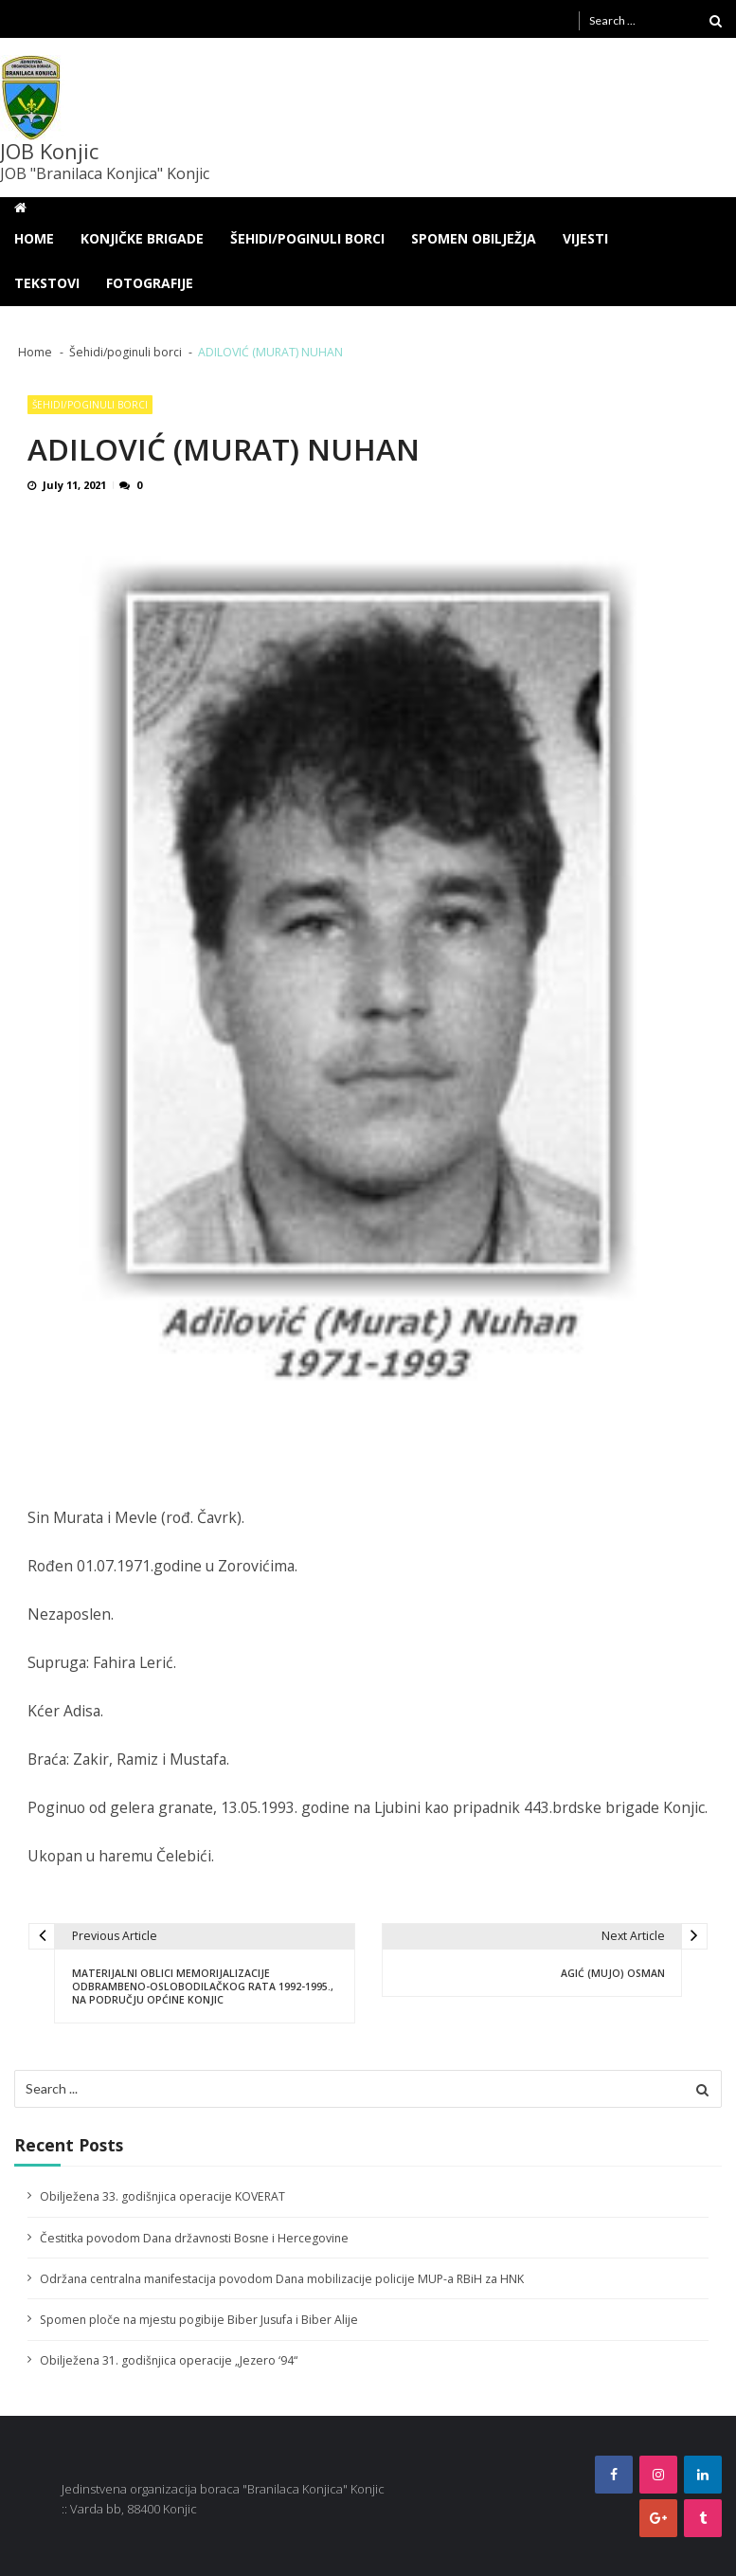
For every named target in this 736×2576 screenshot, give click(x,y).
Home (34, 238)
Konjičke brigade (142, 238)
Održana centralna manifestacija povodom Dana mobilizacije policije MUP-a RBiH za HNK (282, 2279)
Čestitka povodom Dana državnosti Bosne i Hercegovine (194, 2238)
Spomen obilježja (473, 238)
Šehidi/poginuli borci (307, 238)
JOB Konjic (49, 150)
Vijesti (585, 238)
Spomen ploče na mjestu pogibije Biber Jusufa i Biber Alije (199, 2320)
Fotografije (149, 283)
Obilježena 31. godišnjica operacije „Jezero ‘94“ (168, 2360)
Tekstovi (47, 283)
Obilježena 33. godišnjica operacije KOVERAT (162, 2196)
